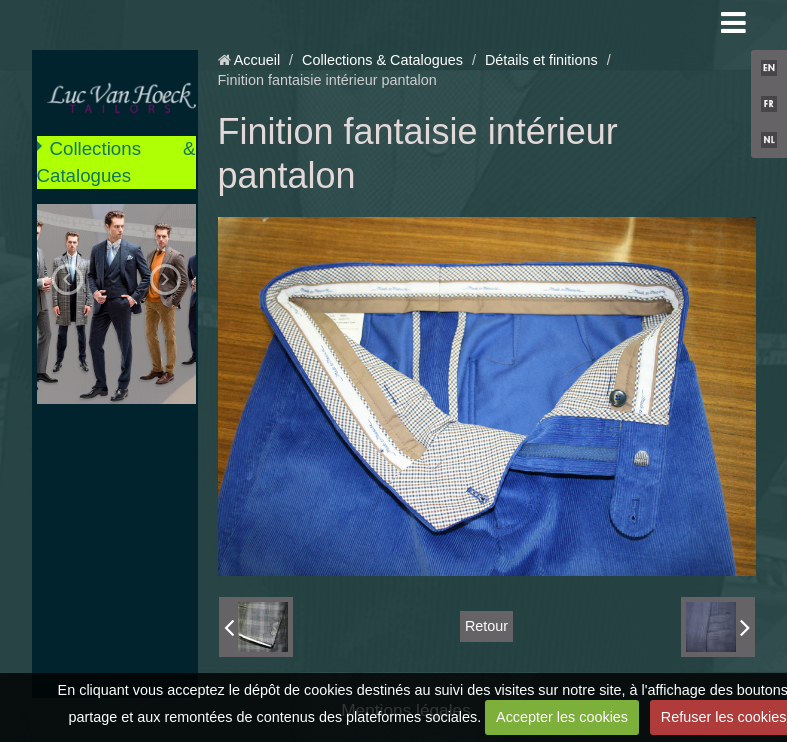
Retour (486, 626)
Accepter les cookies (562, 717)
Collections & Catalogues (116, 161)
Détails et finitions (541, 60)
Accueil (257, 60)
